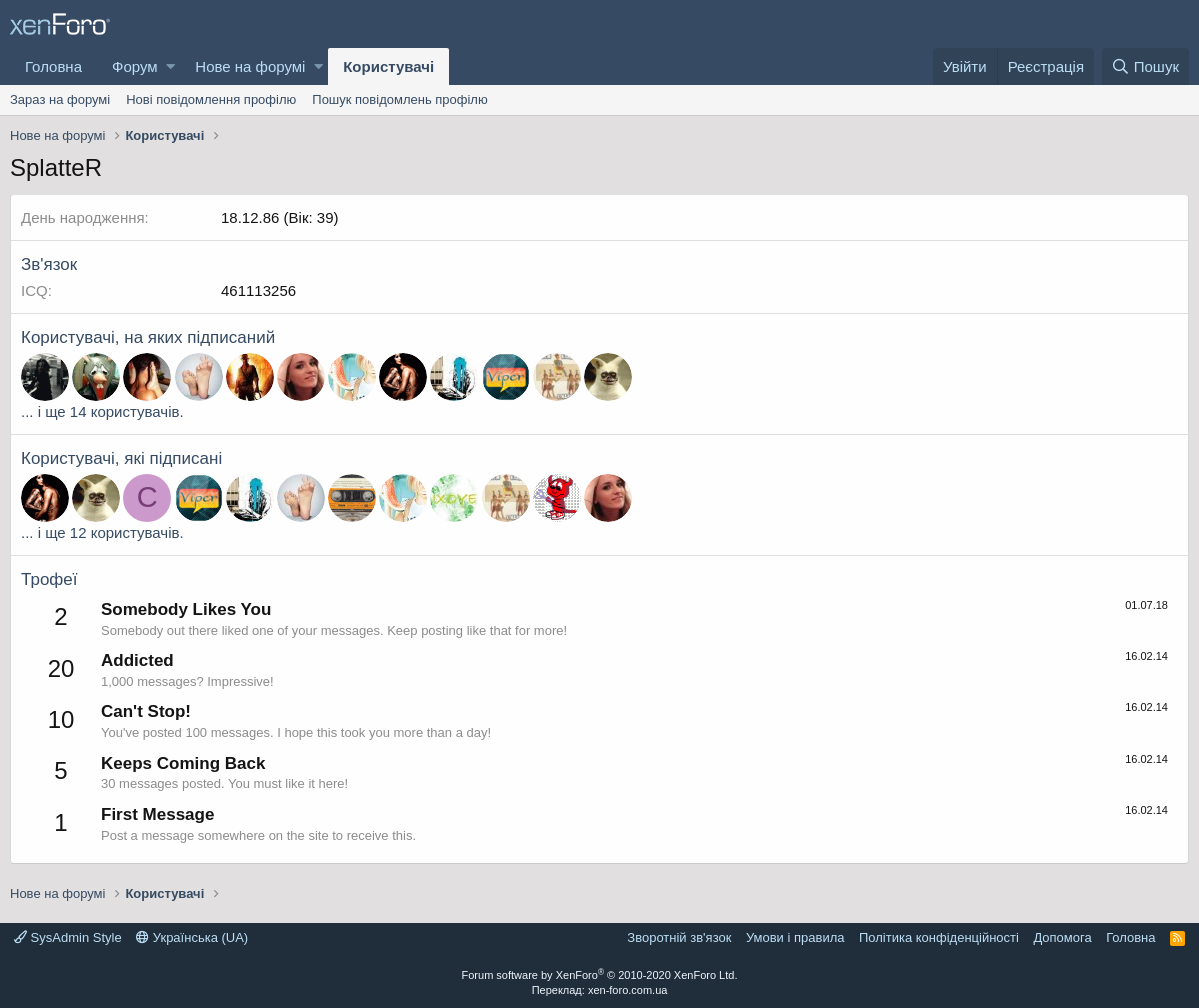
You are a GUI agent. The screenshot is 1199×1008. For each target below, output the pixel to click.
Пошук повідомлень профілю (399, 99)
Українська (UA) (192, 937)
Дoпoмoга (1062, 937)
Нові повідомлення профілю (211, 99)
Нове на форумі (250, 66)
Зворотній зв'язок (679, 937)
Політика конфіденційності (939, 937)
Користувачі (388, 66)
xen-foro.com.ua (627, 990)
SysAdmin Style (68, 937)
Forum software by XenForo (600, 975)
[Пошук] (1145, 66)
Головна (53, 66)
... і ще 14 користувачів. (102, 411)
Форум (135, 66)
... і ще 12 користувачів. (102, 532)
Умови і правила (795, 937)
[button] (170, 66)
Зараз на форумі (60, 99)
